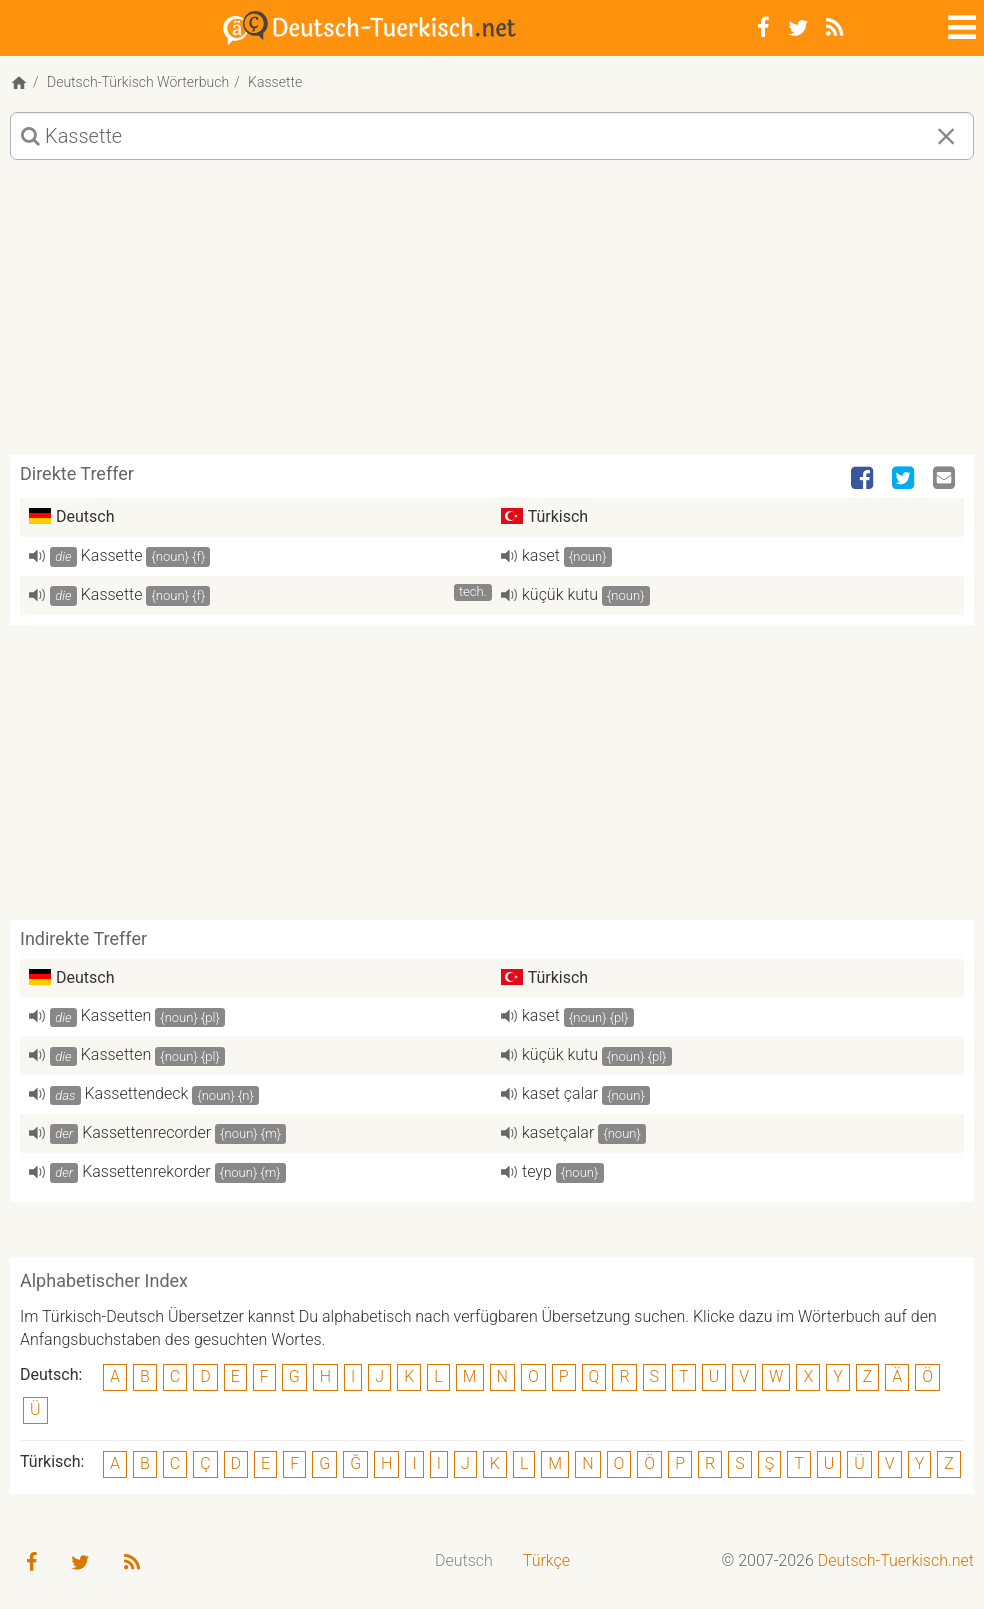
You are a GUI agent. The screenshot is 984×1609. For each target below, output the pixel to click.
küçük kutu (560, 594)
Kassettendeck (137, 1093)
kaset (541, 555)
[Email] (946, 479)
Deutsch (464, 1560)
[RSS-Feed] (834, 28)
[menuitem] (464, 1561)
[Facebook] (763, 28)
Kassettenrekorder (146, 1171)
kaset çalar (560, 1093)
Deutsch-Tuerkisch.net (896, 1560)
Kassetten (116, 1015)
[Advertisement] (492, 315)
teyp (537, 1171)
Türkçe (546, 1560)
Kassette (112, 555)
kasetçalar (558, 1132)
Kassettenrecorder (146, 1132)
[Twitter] (798, 28)
